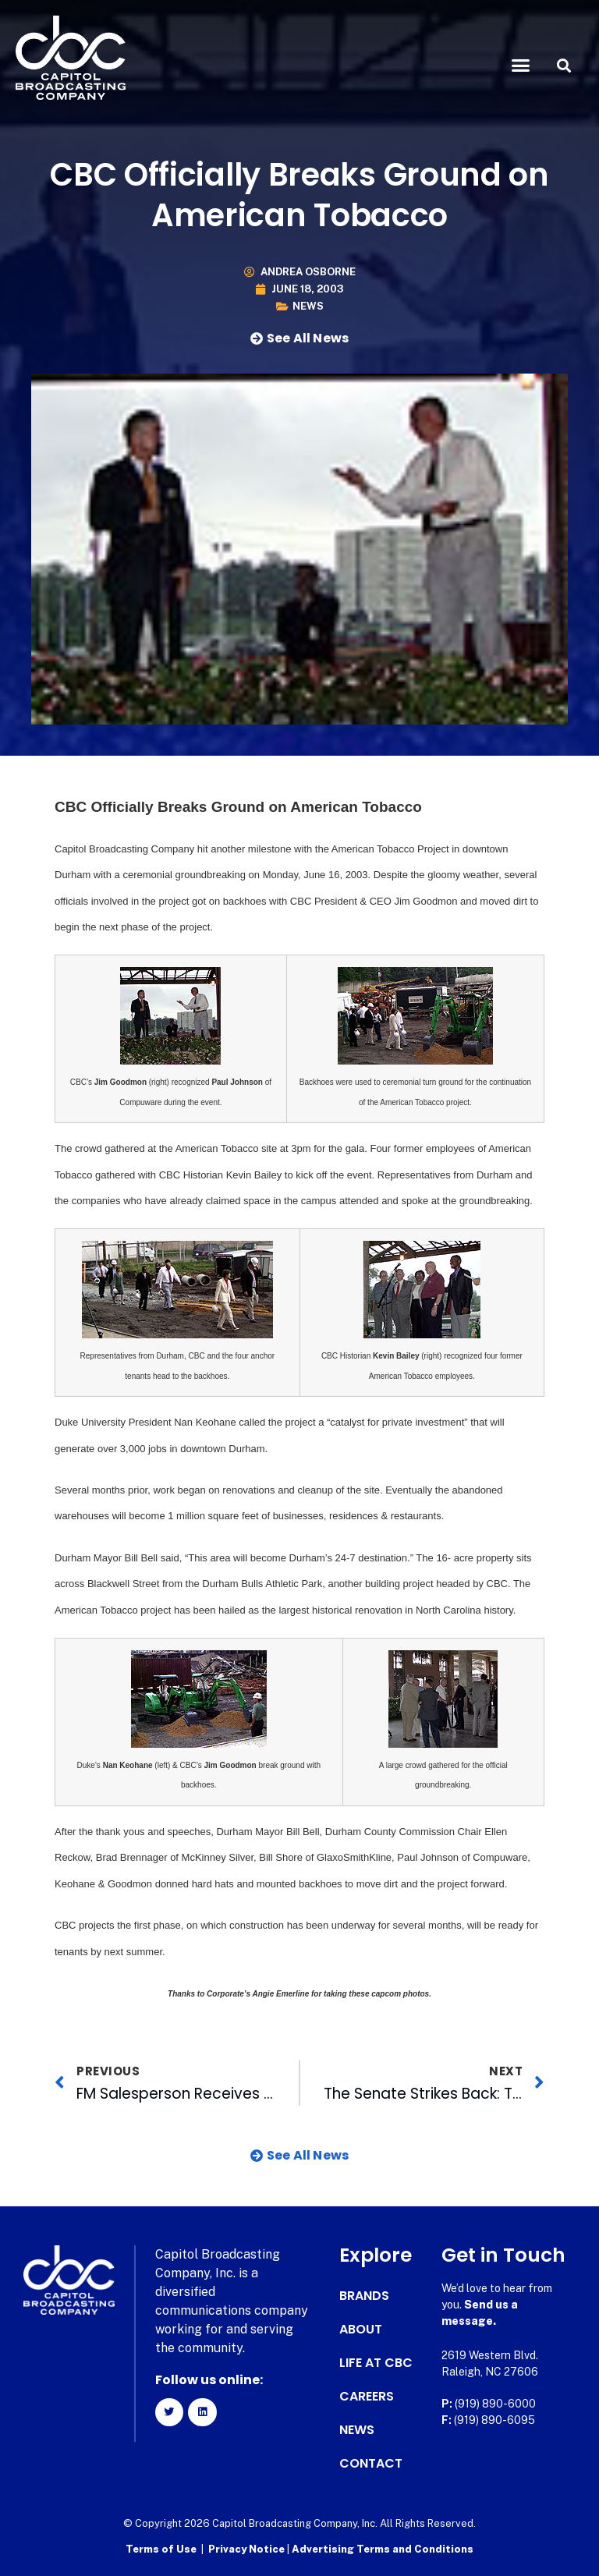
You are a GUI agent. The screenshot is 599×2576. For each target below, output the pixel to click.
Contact (370, 2463)
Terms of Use (161, 2549)
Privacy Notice (247, 2549)
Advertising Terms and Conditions (382, 2549)
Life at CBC (376, 2363)
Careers (366, 2396)
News (308, 306)
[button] (521, 65)
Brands (364, 2296)
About (360, 2329)
